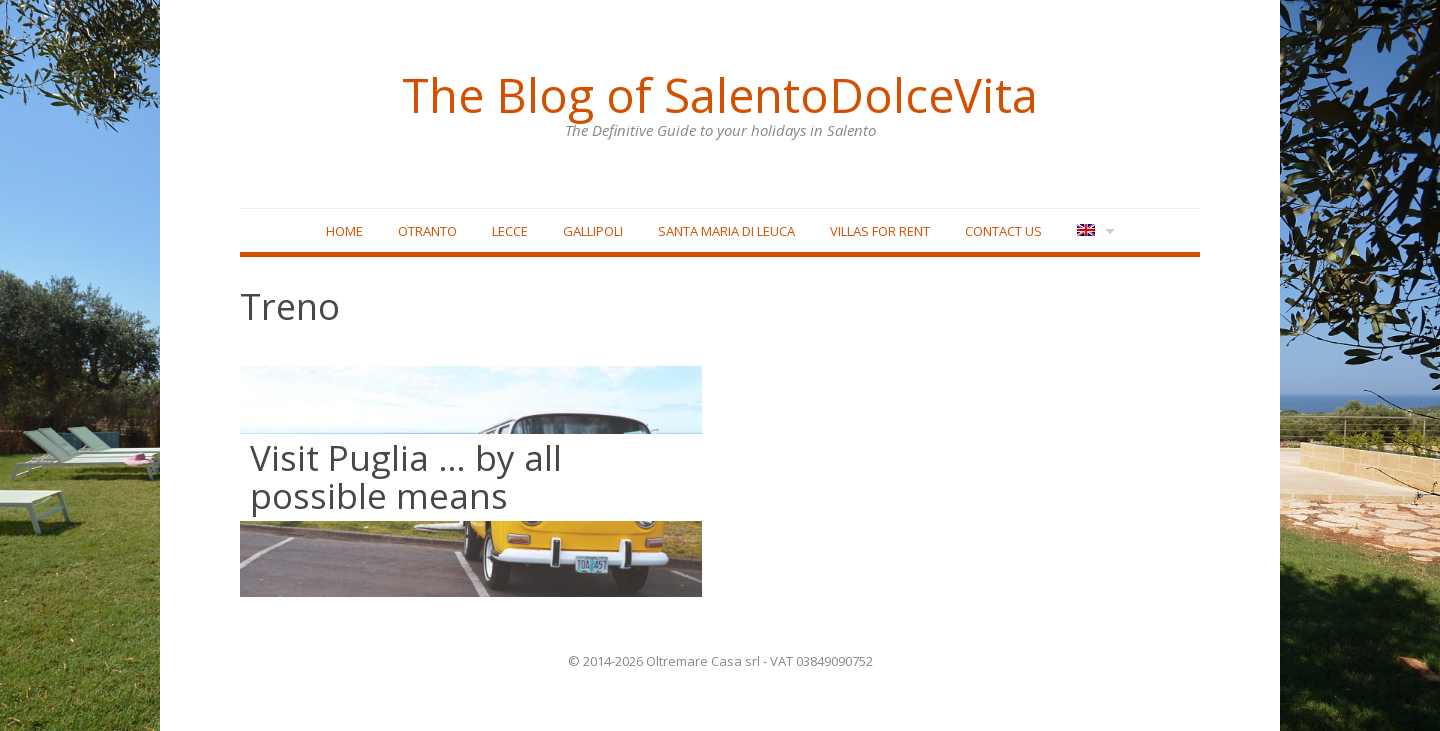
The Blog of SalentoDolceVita (720, 95)
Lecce (510, 231)
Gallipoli (593, 231)
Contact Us (1003, 231)
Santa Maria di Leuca (726, 231)
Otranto (427, 231)
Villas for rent (880, 231)
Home (344, 231)
